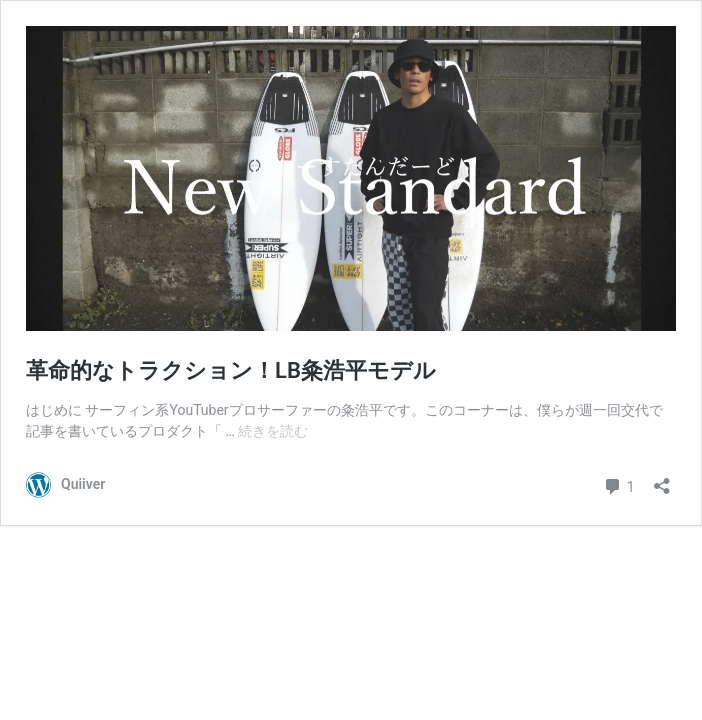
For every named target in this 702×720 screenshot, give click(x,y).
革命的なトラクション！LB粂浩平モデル (231, 370)
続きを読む (273, 431)
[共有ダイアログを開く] (662, 479)
